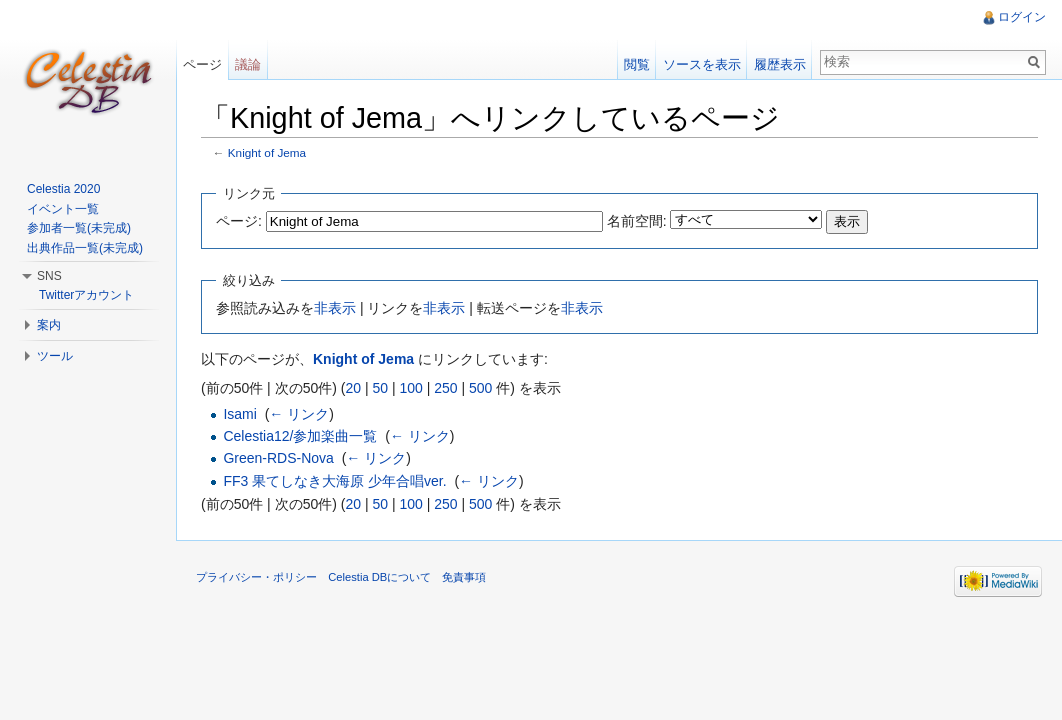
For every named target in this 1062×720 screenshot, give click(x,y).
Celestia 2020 (63, 189)
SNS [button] (49, 276)
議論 (248, 64)
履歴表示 (780, 64)
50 (380, 388)
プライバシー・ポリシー (256, 577)
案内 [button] (49, 325)
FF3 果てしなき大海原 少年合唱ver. (334, 481)
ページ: (239, 221)
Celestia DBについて (379, 577)
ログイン (1022, 17)
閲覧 (637, 64)
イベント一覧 (63, 209)
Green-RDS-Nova (278, 458)
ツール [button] (55, 356)
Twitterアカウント (86, 295)
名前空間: (637, 221)
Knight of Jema (267, 152)
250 (445, 388)
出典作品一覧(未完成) (85, 248)
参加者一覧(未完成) (79, 228)
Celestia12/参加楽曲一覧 (300, 436)
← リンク (299, 414)
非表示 (335, 308)
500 (480, 388)
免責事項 (464, 577)
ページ (202, 64)
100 (410, 388)
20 (353, 388)
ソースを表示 (702, 64)
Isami (239, 414)
